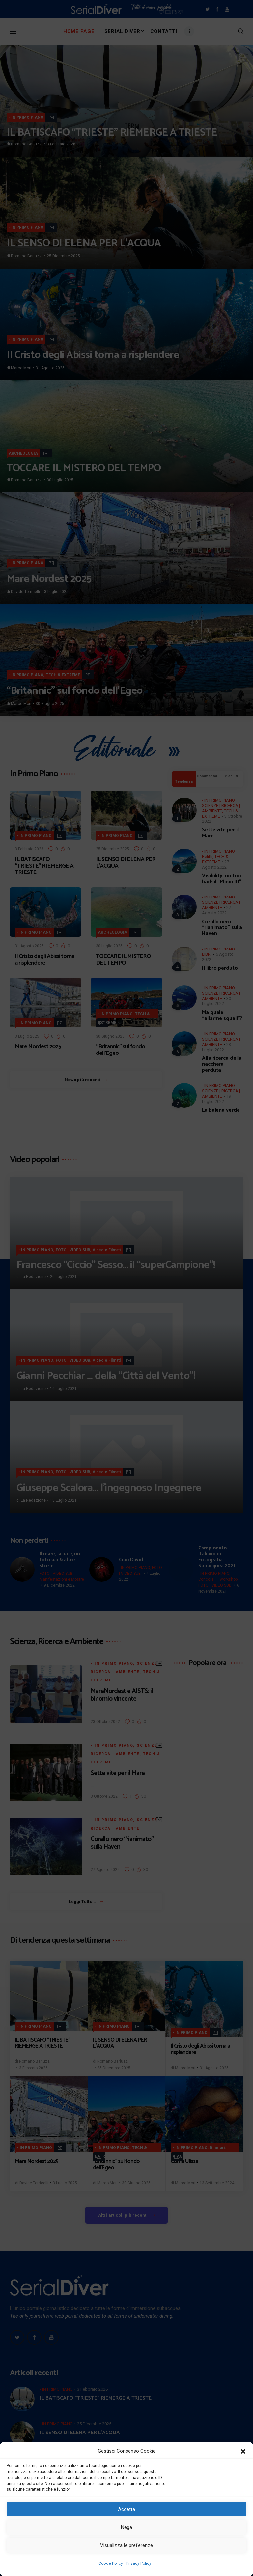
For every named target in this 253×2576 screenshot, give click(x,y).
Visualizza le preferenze (126, 2545)
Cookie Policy (110, 2563)
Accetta (126, 2509)
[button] (243, 2451)
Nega (126, 2527)
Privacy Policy (138, 2563)
